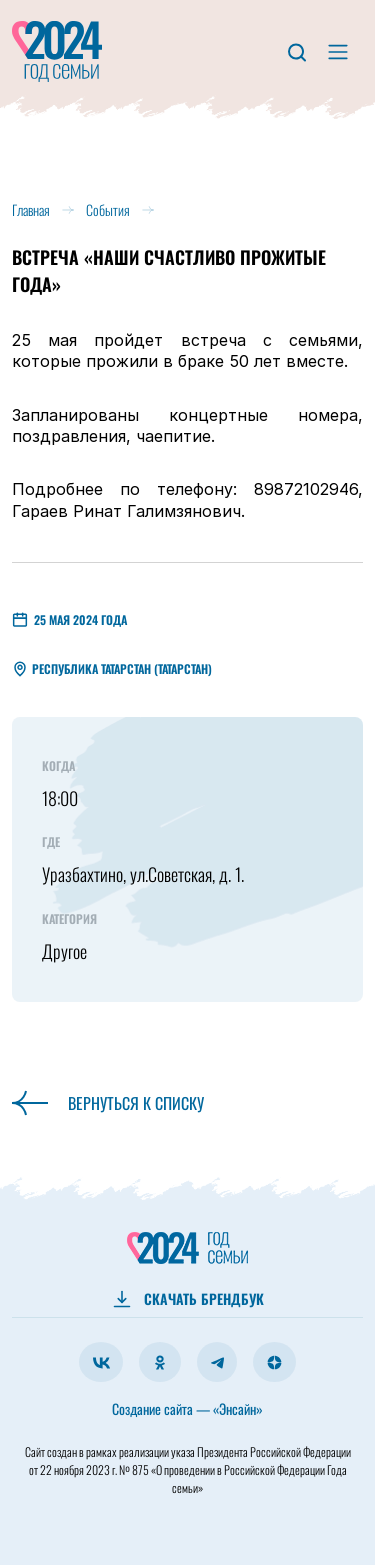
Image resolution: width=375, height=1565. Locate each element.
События (108, 209)
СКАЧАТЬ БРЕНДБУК (204, 1298)
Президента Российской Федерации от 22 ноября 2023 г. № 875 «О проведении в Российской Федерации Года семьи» (190, 1469)
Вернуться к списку (108, 1103)
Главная (31, 209)
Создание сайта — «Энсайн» (187, 1408)
